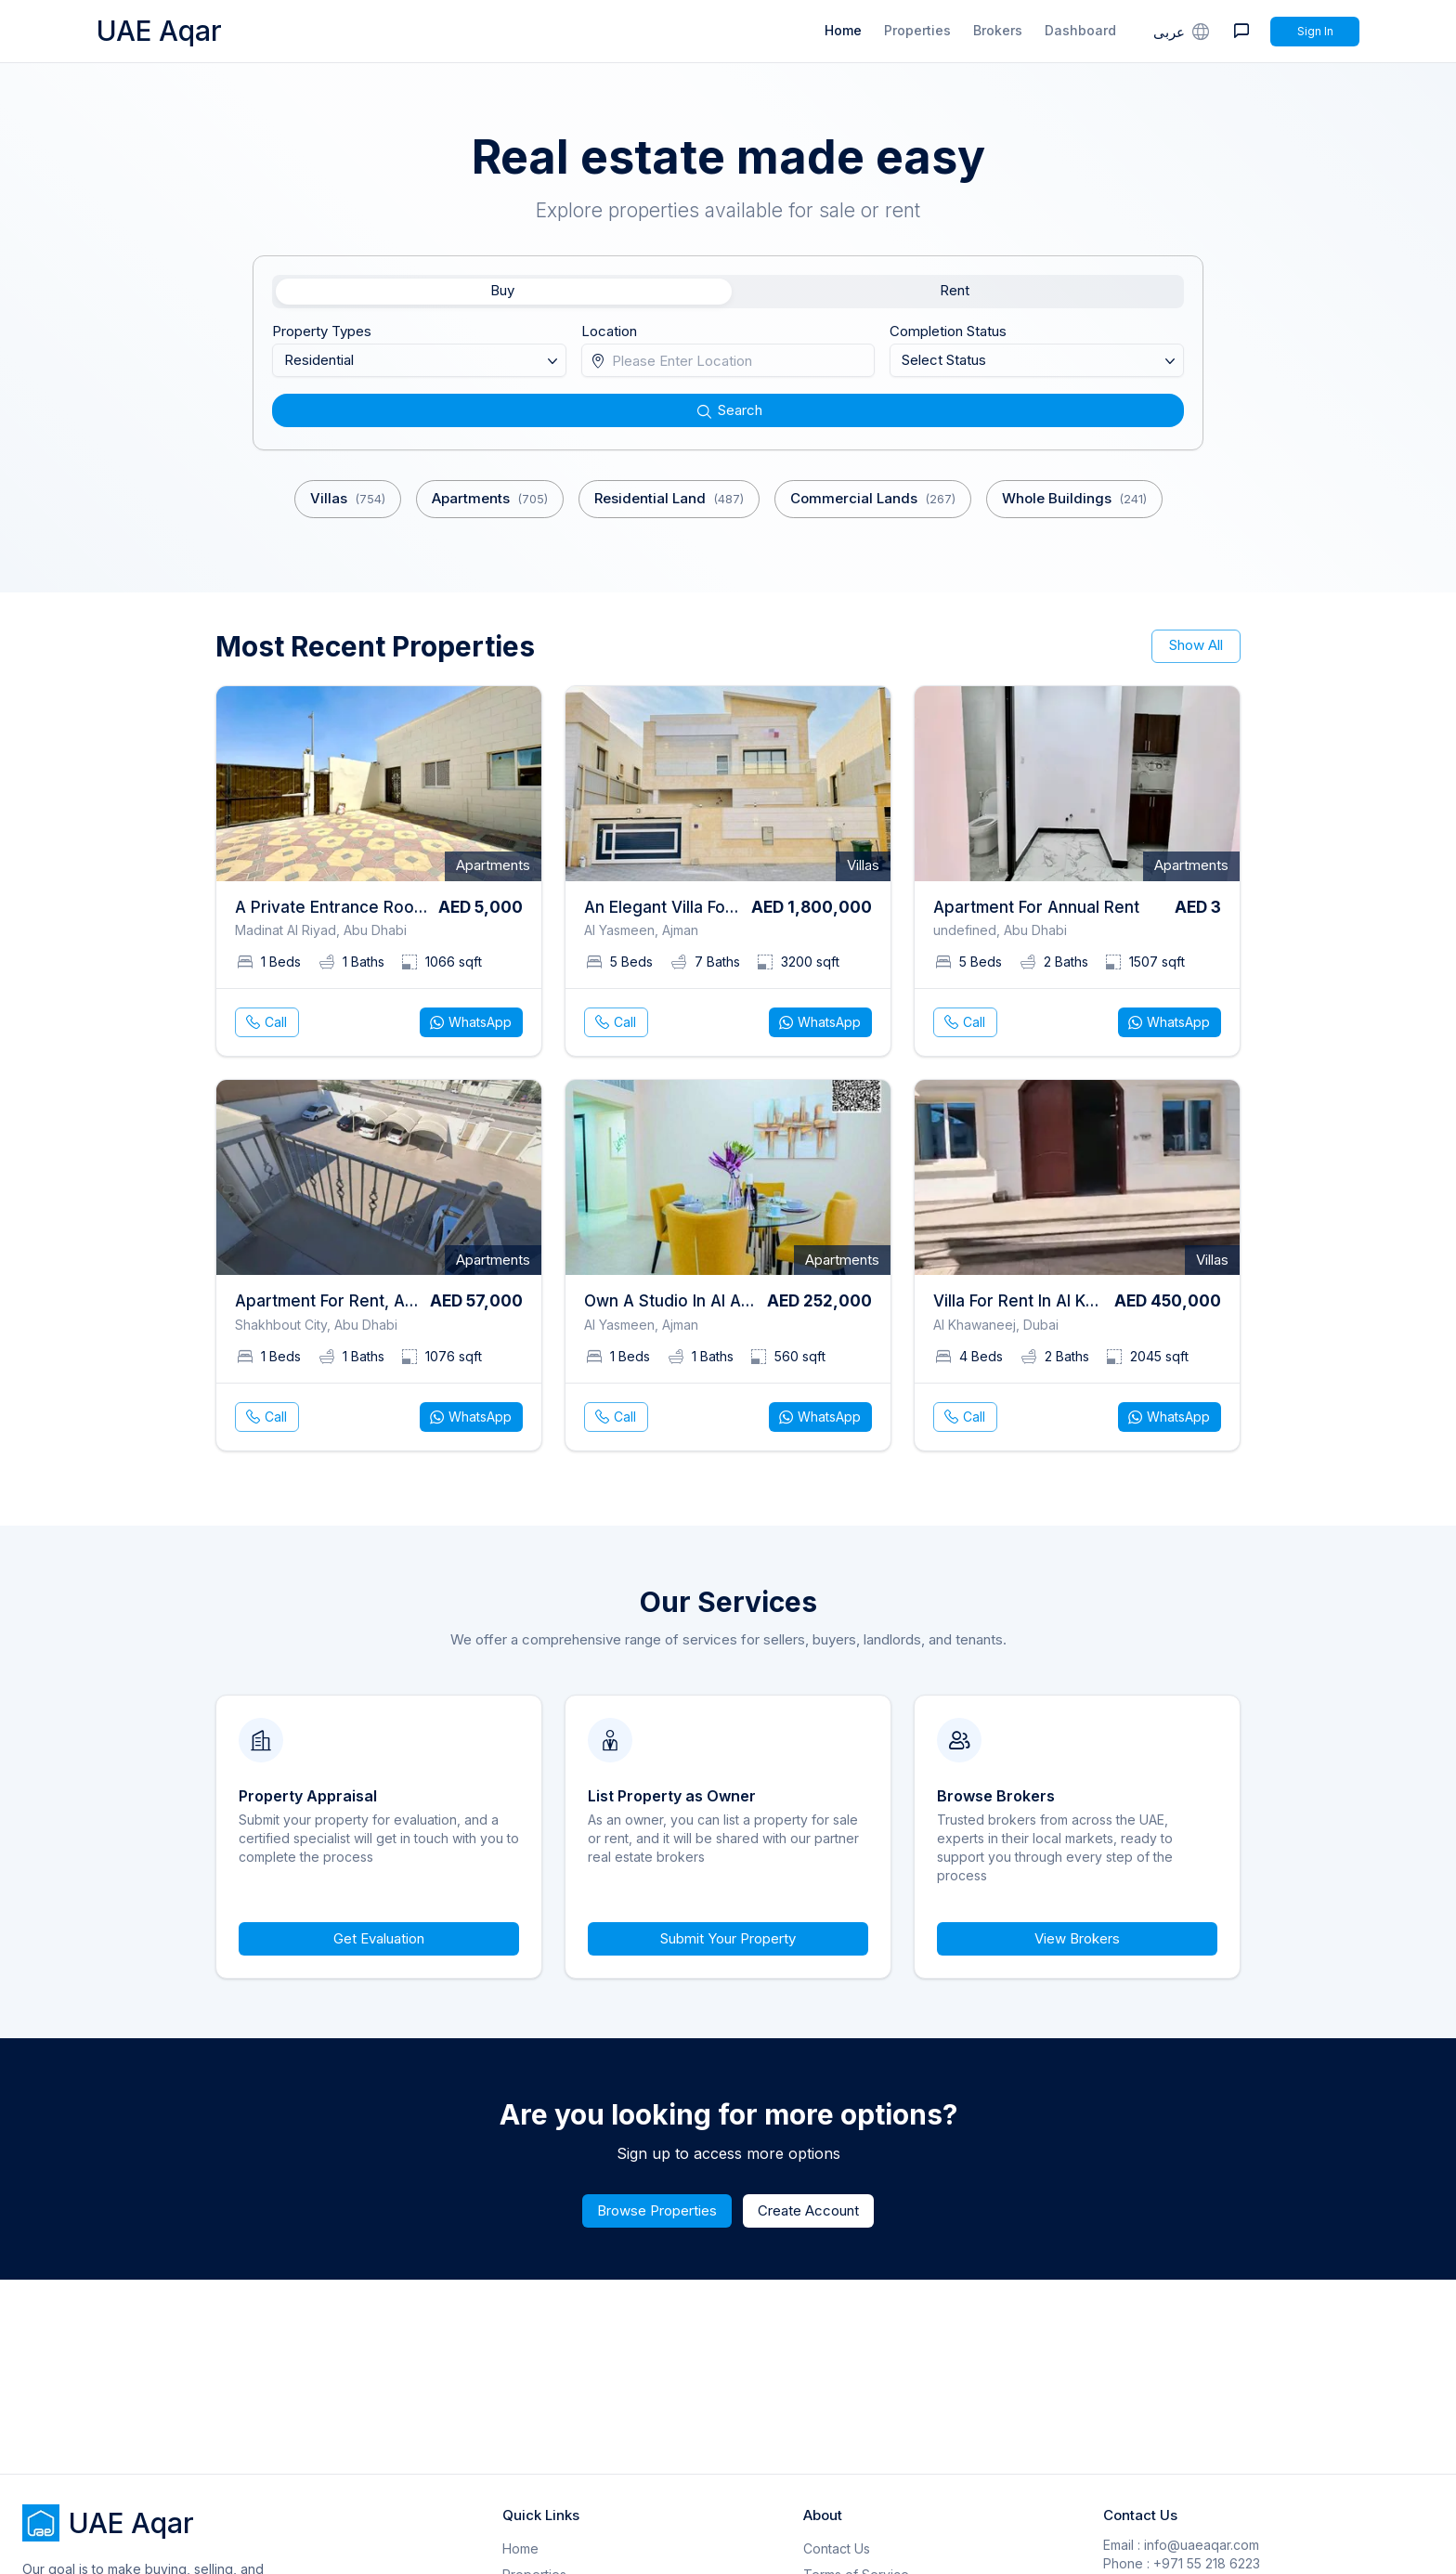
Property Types (321, 331)
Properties (917, 30)
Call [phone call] (265, 1022)
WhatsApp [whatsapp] (469, 1022)
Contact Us (836, 2548)
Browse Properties (657, 2210)
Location (609, 331)
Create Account (808, 2210)
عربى (1182, 31)
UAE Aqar (159, 30)
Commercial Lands (873, 498)
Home (843, 30)
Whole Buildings (1074, 498)
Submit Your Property (728, 1938)
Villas (347, 498)
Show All (1196, 645)
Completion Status (948, 331)
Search (728, 410)
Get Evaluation (378, 1938)
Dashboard (1080, 30)
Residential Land (669, 498)
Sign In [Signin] (1315, 31)
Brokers (997, 30)
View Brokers (1077, 1938)
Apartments (490, 498)
